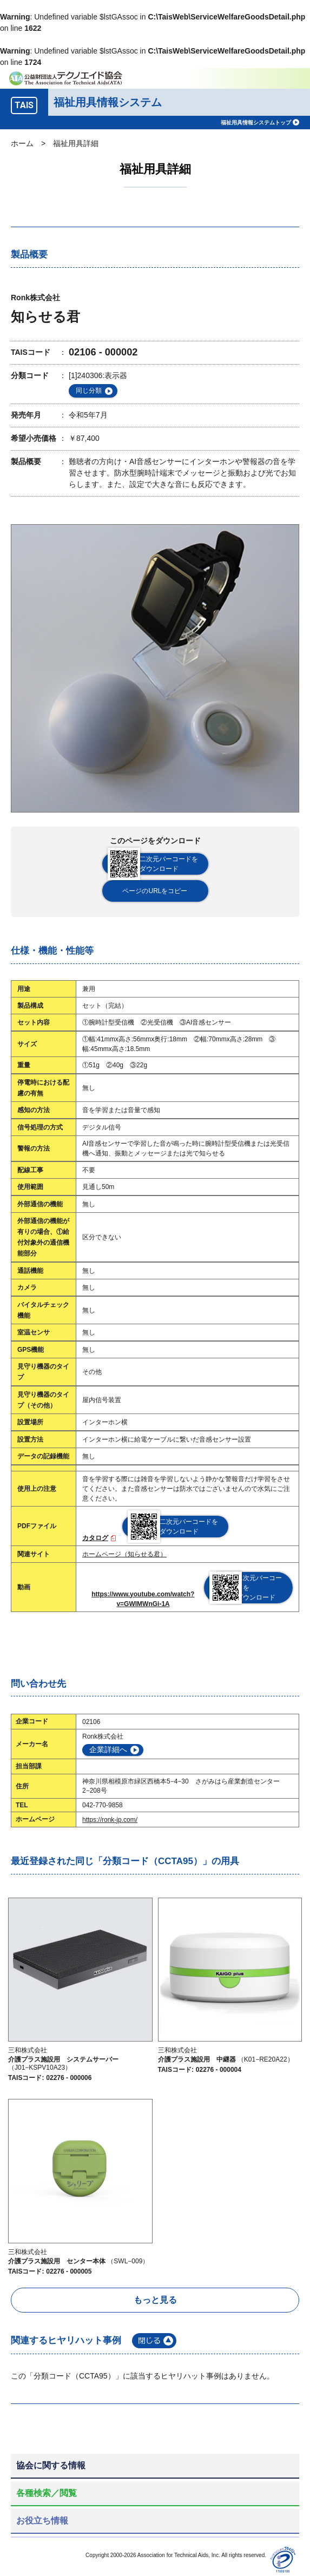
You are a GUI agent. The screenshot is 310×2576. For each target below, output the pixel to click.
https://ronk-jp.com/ (109, 1820)
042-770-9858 (102, 1805)
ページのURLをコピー (154, 891)
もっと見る (155, 2299)
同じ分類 (89, 390)
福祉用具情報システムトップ (256, 123)
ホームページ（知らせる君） (124, 1554)
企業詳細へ (108, 1749)
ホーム (22, 143)
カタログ (95, 1538)
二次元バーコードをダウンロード (153, 864)
